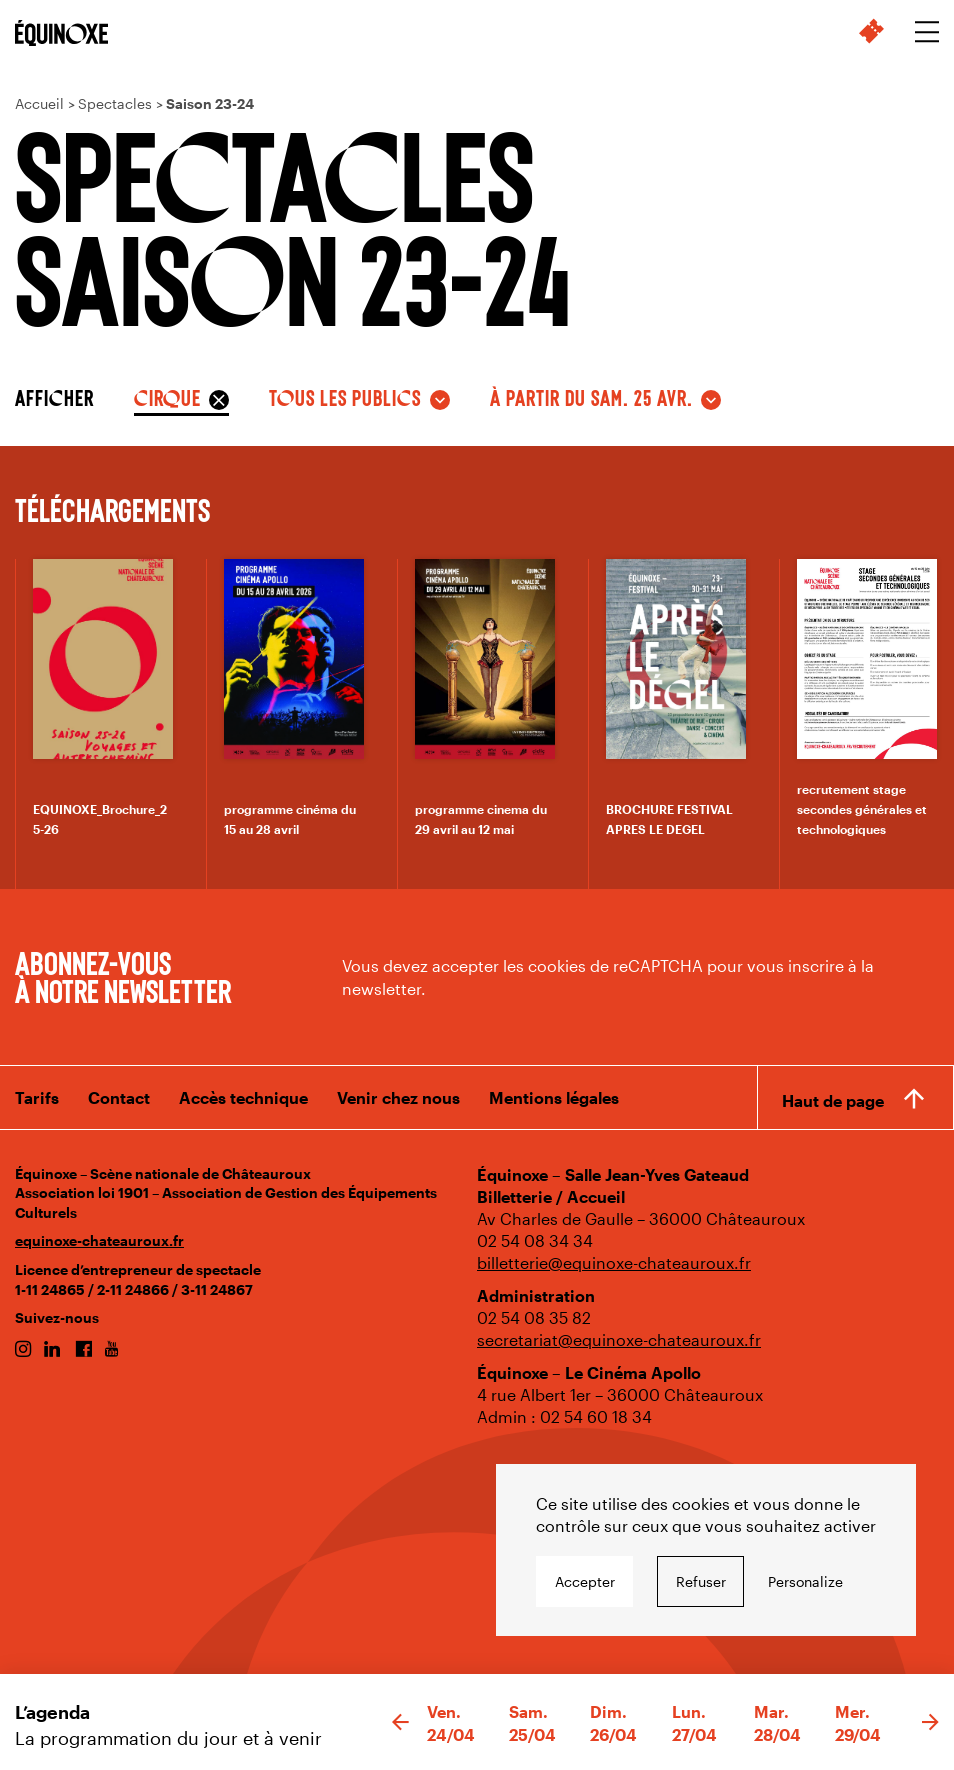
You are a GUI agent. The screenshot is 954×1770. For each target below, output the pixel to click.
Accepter (585, 1581)
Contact (119, 1097)
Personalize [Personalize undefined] (805, 1581)
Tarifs (37, 1097)
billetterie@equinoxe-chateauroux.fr (614, 1262)
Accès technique (243, 1097)
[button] (400, 1723)
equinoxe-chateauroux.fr (99, 1240)
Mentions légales (554, 1097)
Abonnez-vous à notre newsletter (123, 976)
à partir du (591, 397)
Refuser (701, 1581)
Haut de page (833, 1100)
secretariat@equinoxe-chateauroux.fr (619, 1339)
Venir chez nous (398, 1097)
